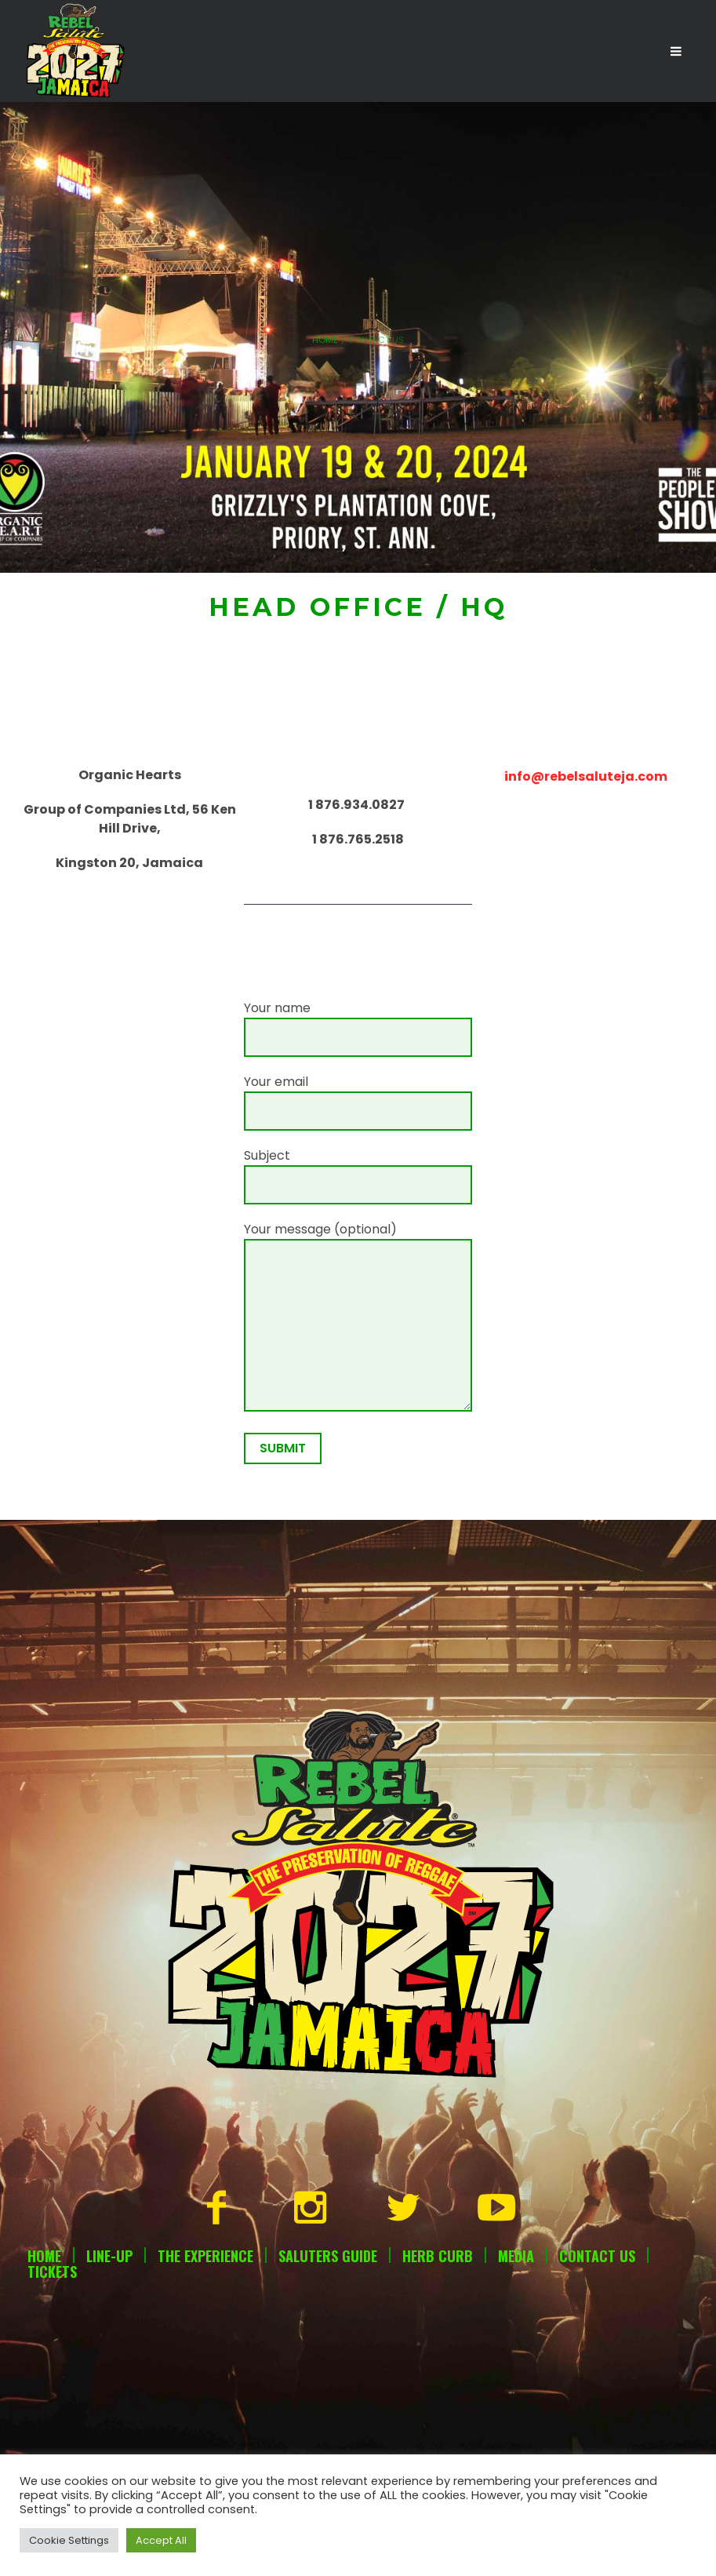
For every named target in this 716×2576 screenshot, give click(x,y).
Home (325, 339)
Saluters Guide (327, 2256)
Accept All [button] (161, 2540)
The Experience (205, 2256)
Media (516, 2256)
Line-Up (109, 2256)
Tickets (52, 2271)
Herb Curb (437, 2256)
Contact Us (597, 2256)
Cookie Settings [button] (69, 2540)
